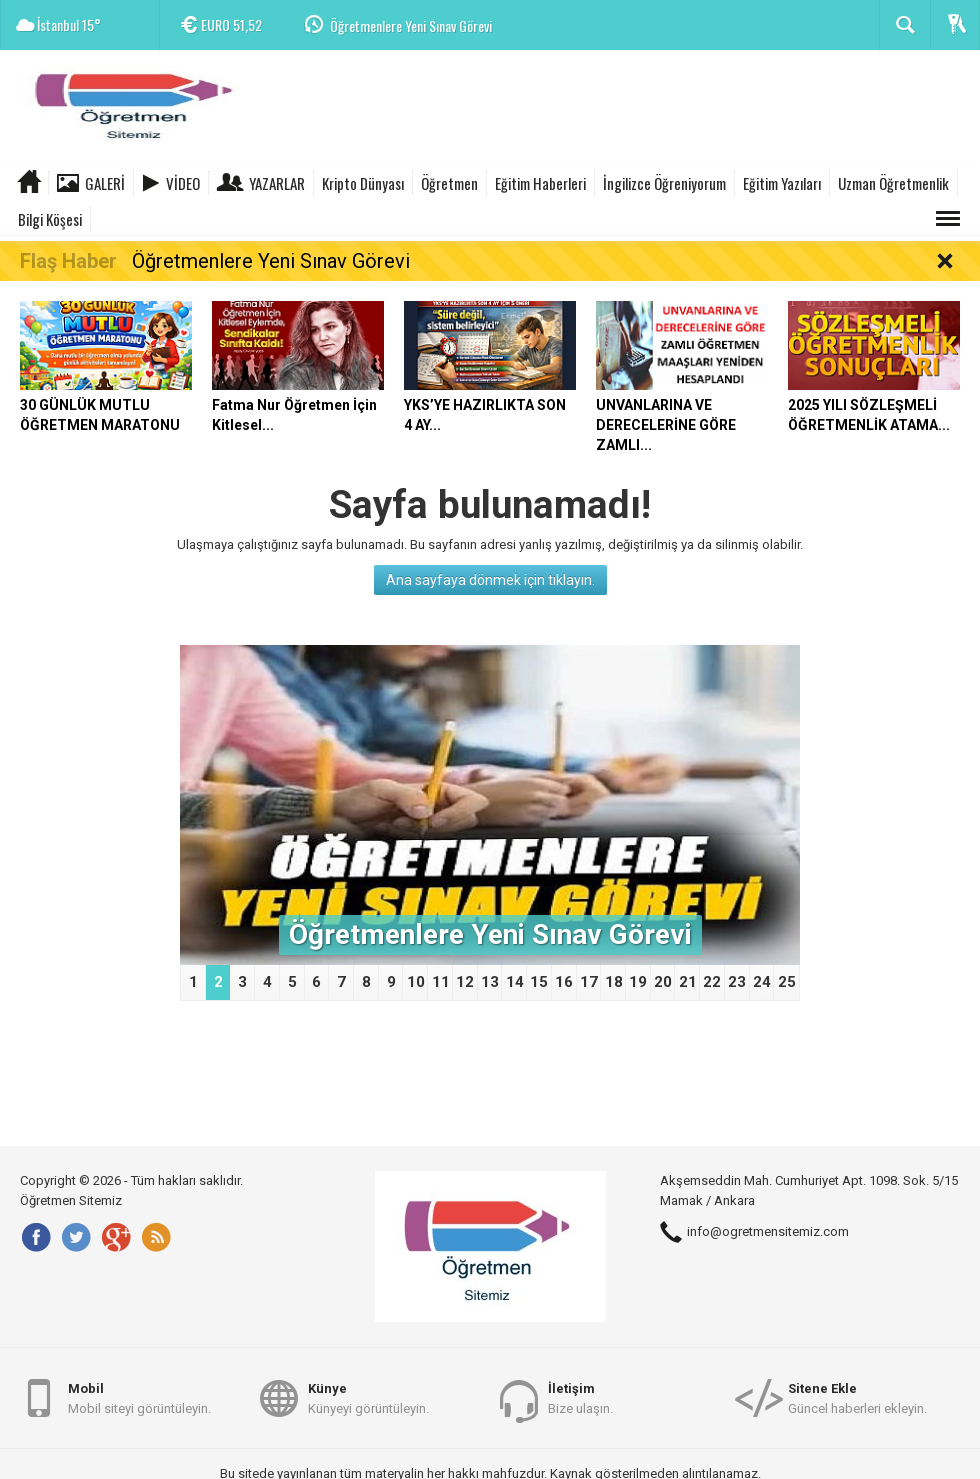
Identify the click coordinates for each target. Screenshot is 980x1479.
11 (441, 982)
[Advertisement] (616, 110)
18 (614, 982)
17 (589, 982)
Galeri (105, 183)
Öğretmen (449, 183)
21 (688, 982)
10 (416, 982)
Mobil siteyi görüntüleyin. (139, 1397)
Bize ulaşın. (580, 1397)
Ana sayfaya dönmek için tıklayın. (490, 580)
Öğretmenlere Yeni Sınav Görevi (411, 25)
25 (787, 982)
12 (465, 982)
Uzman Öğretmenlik (893, 183)
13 (490, 982)
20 (663, 982)
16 (564, 982)
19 (638, 982)
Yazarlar (277, 183)
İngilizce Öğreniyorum (664, 183)
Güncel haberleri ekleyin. (857, 1397)
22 (712, 982)
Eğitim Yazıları (782, 183)
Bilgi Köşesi (50, 219)
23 (737, 982)
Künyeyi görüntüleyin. (368, 1397)
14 (515, 982)
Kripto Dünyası (363, 183)
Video (183, 183)
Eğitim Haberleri (540, 183)
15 (539, 982)
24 (762, 982)
